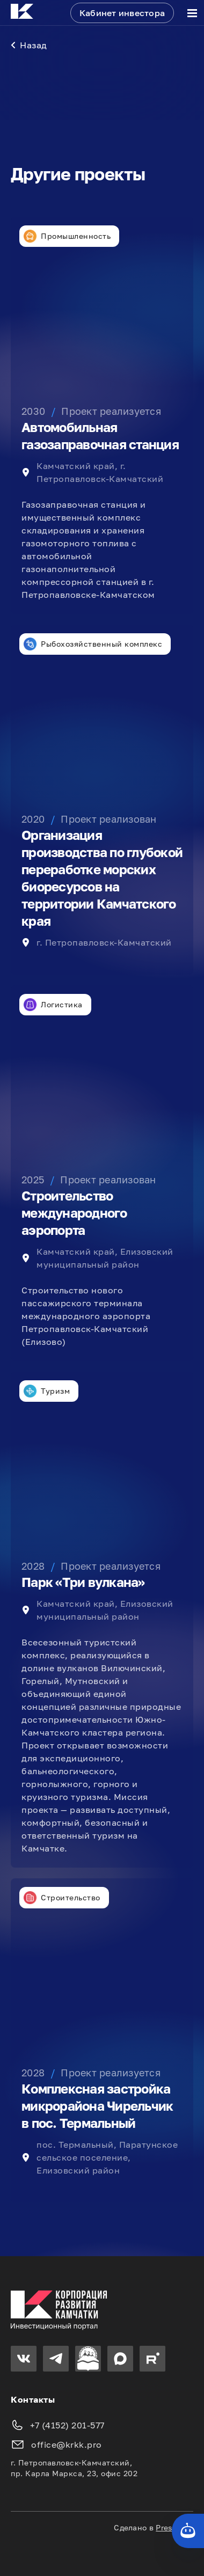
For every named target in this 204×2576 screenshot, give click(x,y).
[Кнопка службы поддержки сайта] (188, 2531)
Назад (29, 45)
